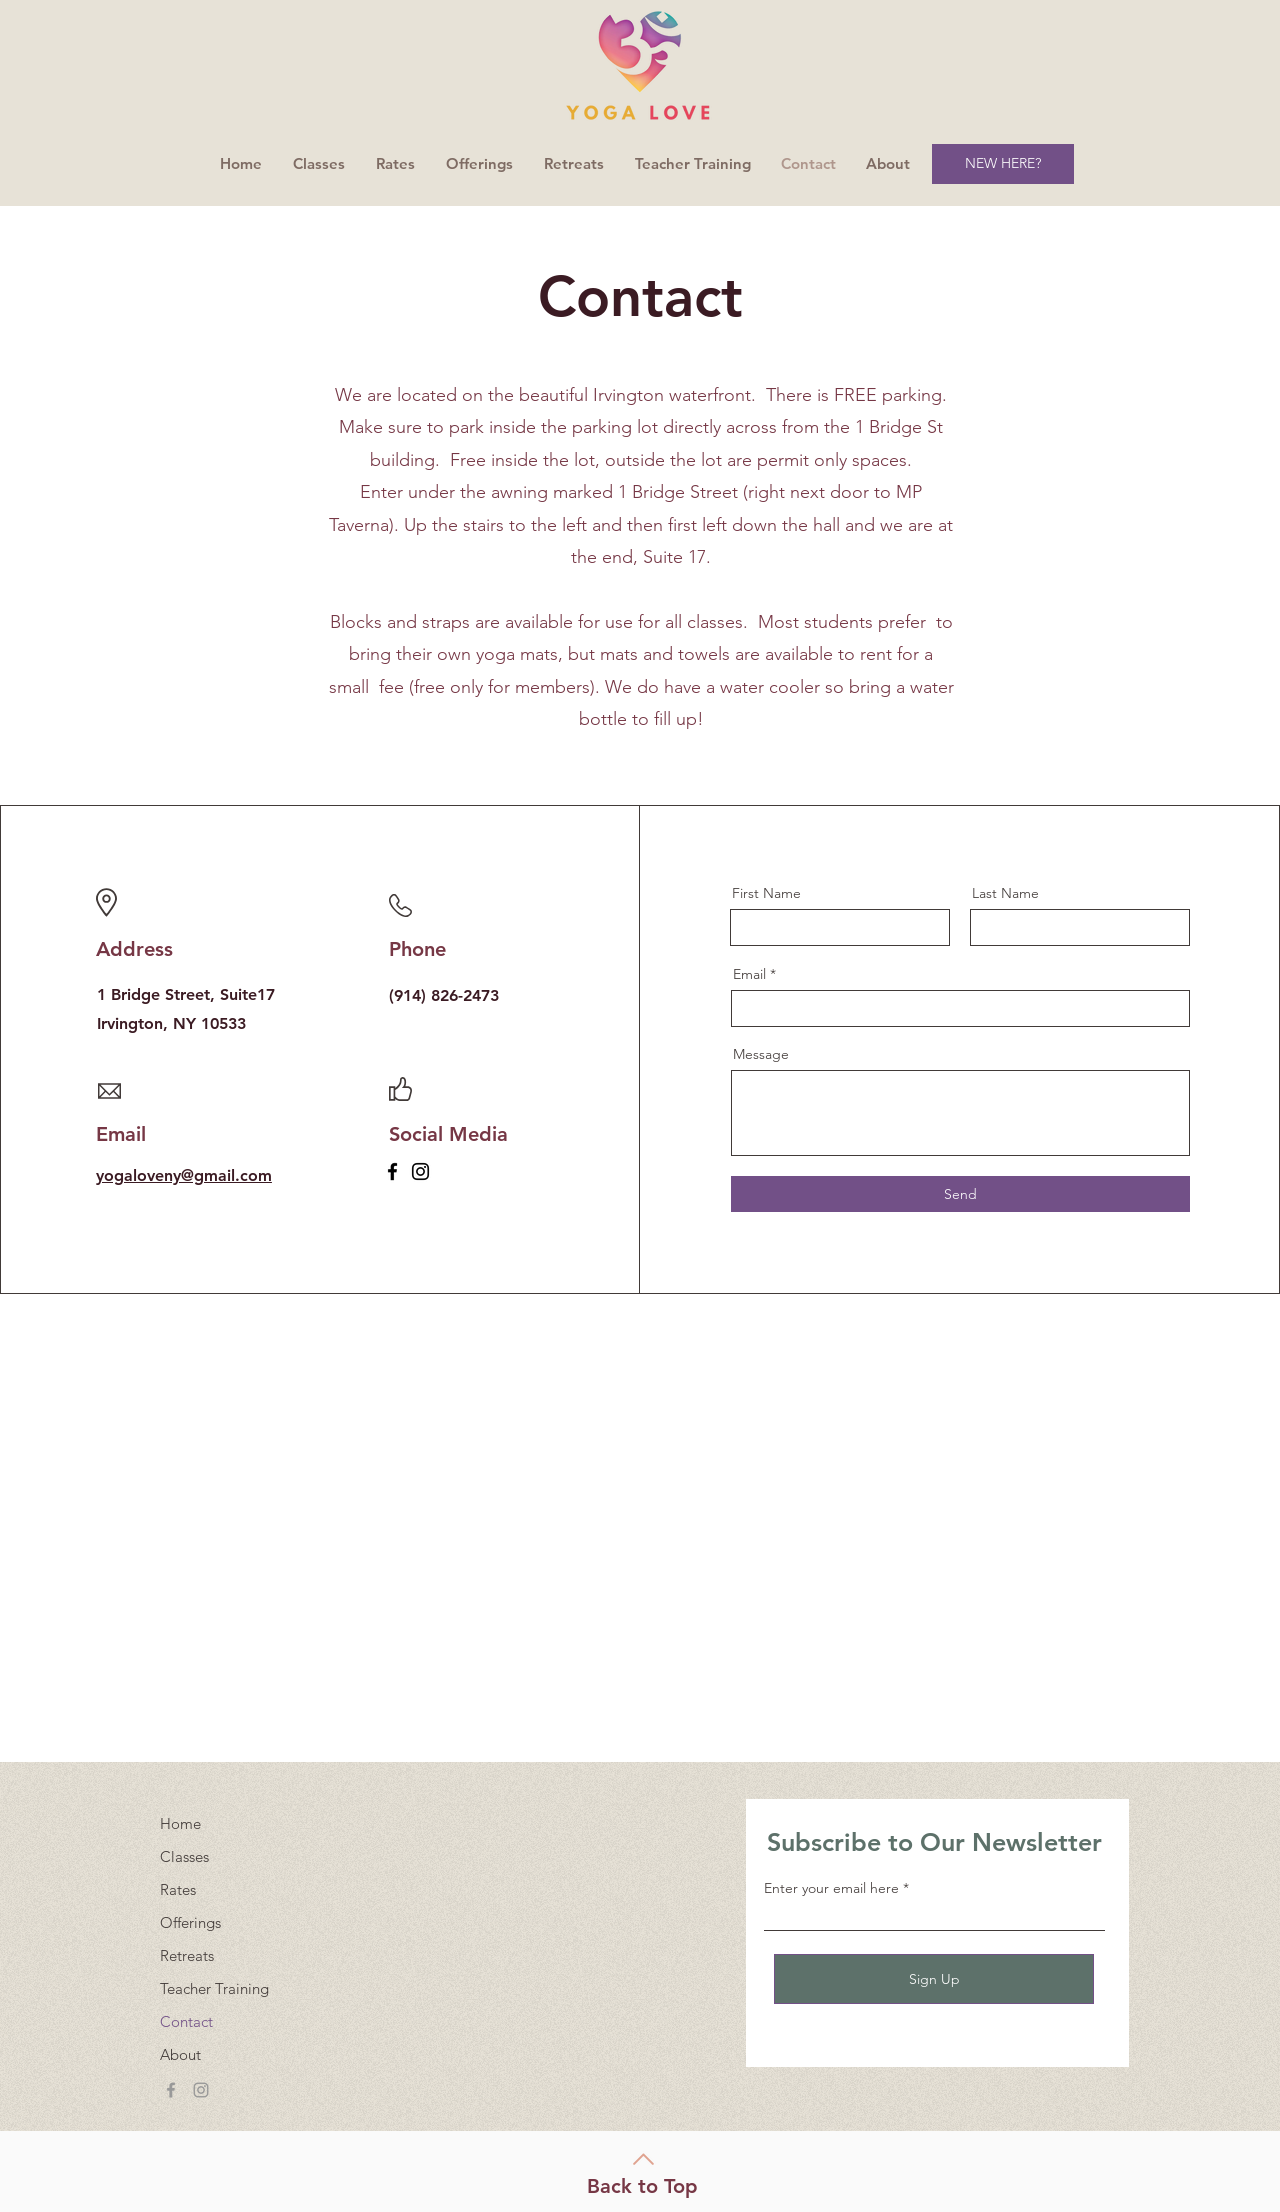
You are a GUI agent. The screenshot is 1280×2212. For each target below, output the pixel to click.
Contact (186, 2021)
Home (180, 1823)
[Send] (960, 1194)
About (180, 2054)
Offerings (190, 1922)
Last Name (1005, 893)
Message (761, 1054)
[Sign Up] (934, 1979)
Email (749, 974)
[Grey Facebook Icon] (171, 2090)
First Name (766, 893)
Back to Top (642, 2186)
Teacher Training (214, 1988)
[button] (480, 164)
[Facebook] (392, 1171)
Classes (184, 1856)
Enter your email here (831, 1888)
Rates (178, 1889)
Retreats (187, 1955)
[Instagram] (420, 1171)
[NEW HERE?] (1003, 164)
